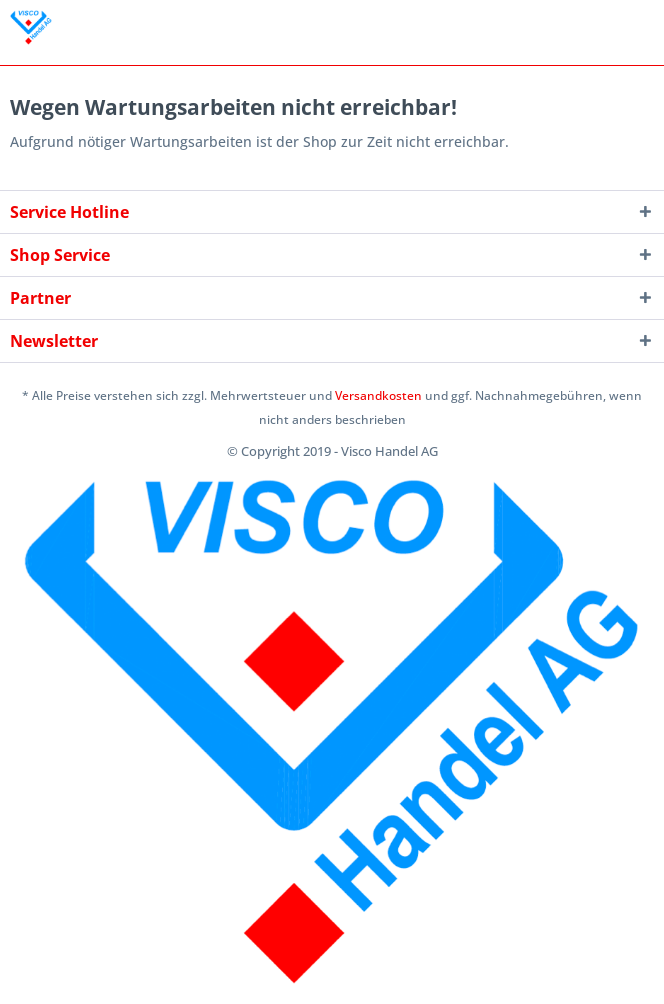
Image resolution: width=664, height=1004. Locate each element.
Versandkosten (378, 395)
